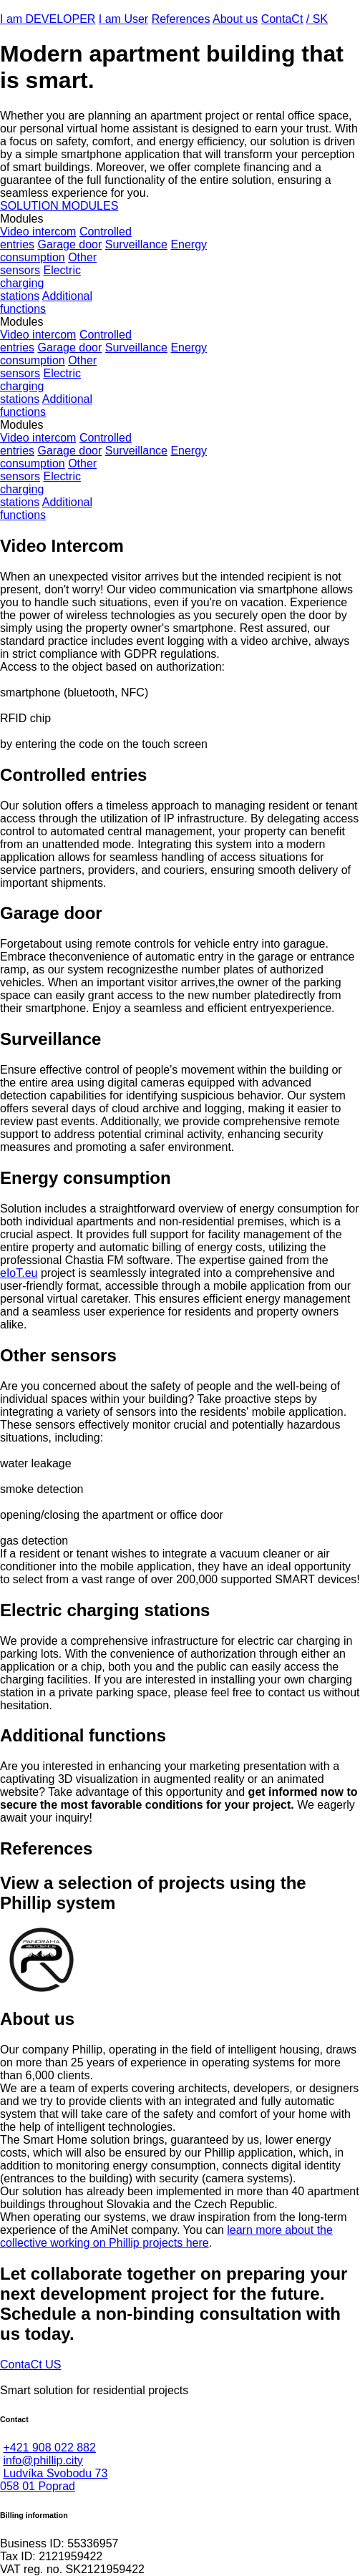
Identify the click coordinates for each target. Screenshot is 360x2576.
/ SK (317, 19)
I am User (123, 19)
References (181, 19)
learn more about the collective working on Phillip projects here (166, 2236)
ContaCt (282, 19)
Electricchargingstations (40, 283)
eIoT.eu (18, 1273)
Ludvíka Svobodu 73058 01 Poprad (53, 2479)
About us (235, 19)
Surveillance (136, 244)
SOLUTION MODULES (59, 206)
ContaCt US (30, 2364)
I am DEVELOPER (47, 19)
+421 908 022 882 (49, 2447)
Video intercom (38, 231)
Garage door (69, 244)
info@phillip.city (42, 2460)
